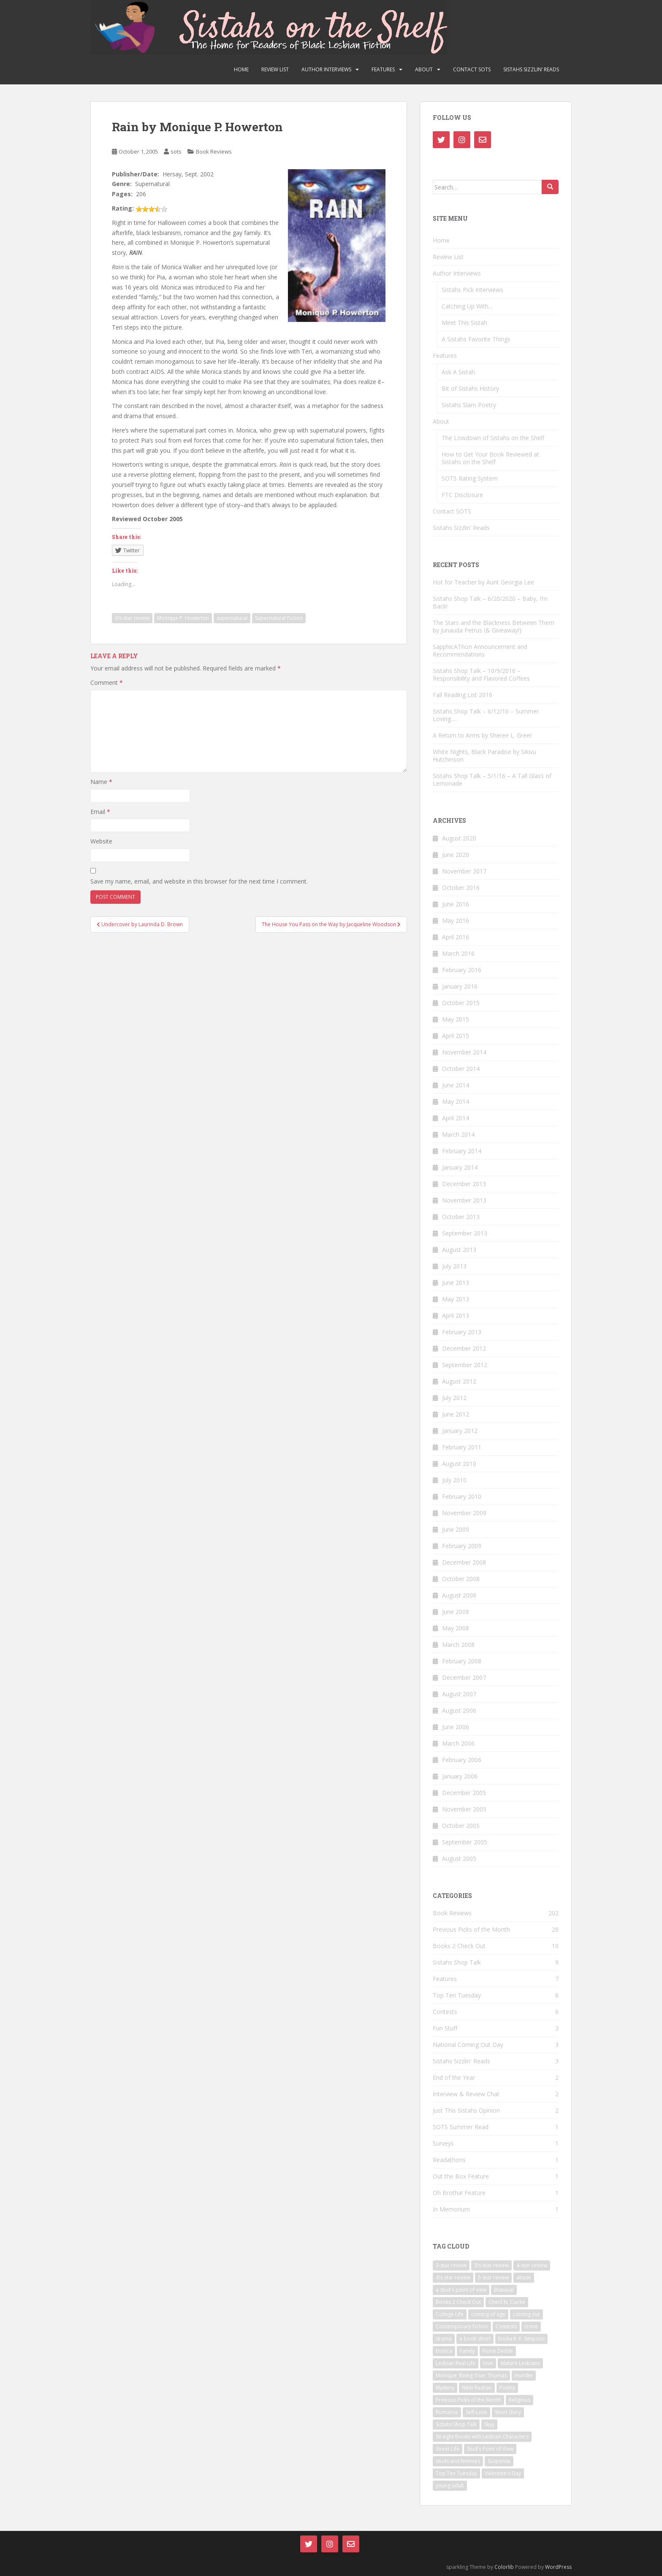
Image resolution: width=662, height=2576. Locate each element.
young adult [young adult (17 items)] (450, 2485)
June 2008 (455, 1612)
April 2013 (455, 1315)
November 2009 (464, 1513)
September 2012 (464, 1365)
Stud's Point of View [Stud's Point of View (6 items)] (490, 2448)
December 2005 (464, 1793)
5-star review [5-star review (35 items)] (493, 2277)
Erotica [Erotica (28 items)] (444, 2350)
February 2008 (461, 1661)
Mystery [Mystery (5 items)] (445, 2387)
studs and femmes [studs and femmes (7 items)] (458, 2461)
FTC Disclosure (462, 495)
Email (100, 812)
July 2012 (454, 1398)
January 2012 (460, 1431)
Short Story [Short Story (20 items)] (508, 2412)
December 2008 (464, 1562)
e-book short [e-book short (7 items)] (475, 2338)
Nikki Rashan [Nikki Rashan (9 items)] (477, 2387)
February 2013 (461, 1332)
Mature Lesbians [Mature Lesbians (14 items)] (520, 2363)
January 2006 (460, 1776)
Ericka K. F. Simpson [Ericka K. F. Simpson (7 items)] (521, 2338)
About (424, 69)
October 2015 (461, 1003)
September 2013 (464, 1233)
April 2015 (455, 1036)
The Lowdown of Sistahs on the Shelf (493, 438)
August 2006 (459, 1710)
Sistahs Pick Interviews (472, 290)
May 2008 (455, 1628)
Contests (445, 2012)
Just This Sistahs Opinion (466, 2110)
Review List (275, 69)
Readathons (449, 2160)
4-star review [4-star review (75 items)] (531, 2265)
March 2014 (458, 1134)
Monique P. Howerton (183, 618)
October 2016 (461, 888)
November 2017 (464, 871)
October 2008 (461, 1579)
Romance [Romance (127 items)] (447, 2412)
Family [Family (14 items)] (467, 2350)
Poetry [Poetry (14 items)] (507, 2387)
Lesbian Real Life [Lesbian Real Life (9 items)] (455, 2363)
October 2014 (461, 1069)
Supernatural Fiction (279, 618)
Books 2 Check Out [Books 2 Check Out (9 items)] (458, 2302)
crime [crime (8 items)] (531, 2326)
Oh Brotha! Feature (459, 2193)
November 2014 (464, 1052)
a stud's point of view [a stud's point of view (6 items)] (461, 2289)
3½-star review (132, 618)
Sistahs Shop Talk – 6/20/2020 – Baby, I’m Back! (490, 602)
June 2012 (455, 1414)
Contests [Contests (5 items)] (506, 2326)
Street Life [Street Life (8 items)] (447, 2448)
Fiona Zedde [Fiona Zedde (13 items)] (498, 2350)
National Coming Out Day (468, 2045)
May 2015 (455, 1019)
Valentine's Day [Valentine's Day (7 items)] (503, 2473)
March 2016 (458, 953)
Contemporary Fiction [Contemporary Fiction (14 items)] (462, 2326)
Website (101, 841)
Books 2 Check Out (459, 1946)
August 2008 (459, 1595)
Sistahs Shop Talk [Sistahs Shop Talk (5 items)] (456, 2424)
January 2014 (460, 1167)
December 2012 (464, 1348)
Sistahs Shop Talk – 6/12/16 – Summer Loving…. (486, 715)
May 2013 (455, 1299)
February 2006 (461, 1760)
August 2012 (459, 1381)
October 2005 (461, 1826)
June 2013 (455, 1283)
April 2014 (455, 1118)
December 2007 (464, 1677)
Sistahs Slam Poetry (469, 405)
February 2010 (461, 1496)
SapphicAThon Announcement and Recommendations (480, 650)
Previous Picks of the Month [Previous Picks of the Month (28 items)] (468, 2399)
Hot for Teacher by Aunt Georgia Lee (483, 582)
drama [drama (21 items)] (444, 2338)
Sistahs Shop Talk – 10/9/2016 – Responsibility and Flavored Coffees (481, 674)
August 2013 (459, 1250)
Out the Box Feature (461, 2176)
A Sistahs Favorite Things (476, 339)
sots (176, 151)
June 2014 (455, 1085)
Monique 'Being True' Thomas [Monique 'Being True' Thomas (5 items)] (471, 2375)
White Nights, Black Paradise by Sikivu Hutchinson (484, 755)
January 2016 (460, 986)
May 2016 (455, 920)
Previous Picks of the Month (471, 1929)
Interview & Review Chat (466, 2094)
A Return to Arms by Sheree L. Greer (482, 735)
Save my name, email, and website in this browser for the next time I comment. (199, 881)
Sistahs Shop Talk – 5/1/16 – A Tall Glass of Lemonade (492, 779)
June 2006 (455, 1727)
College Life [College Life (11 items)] (450, 2314)
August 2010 (459, 1464)
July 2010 (454, 1480)
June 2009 (455, 1529)
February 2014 (461, 1151)
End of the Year (454, 2077)
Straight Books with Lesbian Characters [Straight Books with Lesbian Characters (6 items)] (482, 2436)
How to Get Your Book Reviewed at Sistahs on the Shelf (490, 458)
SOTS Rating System (470, 478)
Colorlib (504, 2567)
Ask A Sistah (458, 372)
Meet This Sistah (464, 323)
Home (241, 69)
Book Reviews (214, 151)
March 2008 (458, 1645)
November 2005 (464, 1809)
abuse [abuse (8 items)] (523, 2277)
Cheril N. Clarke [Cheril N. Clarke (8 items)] (506, 2302)
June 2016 (455, 904)
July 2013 (454, 1266)
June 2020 (455, 855)
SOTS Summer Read (460, 2127)
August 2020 (459, 838)
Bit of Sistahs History (470, 388)
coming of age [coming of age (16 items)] (488, 2314)
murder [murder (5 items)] (524, 2375)
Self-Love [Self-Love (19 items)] (476, 2412)
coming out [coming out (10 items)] (526, 2314)
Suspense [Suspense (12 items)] (499, 2461)
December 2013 (464, 1184)
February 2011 (461, 1447)
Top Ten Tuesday (457, 1995)
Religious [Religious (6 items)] (519, 2399)
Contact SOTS (472, 69)
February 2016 (461, 970)
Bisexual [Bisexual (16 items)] (504, 2289)
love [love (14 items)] (488, 2363)
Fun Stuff (445, 2028)
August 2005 (459, 1858)
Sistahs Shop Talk (457, 1962)
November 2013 (464, 1200)
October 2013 (461, 1217)
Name (101, 782)
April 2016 (455, 937)
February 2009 (461, 1546)
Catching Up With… (467, 306)
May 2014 (455, 1101)
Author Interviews (326, 69)
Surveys (443, 2143)
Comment (106, 682)
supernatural (232, 618)
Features (383, 69)
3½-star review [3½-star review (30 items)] (491, 2265)
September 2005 (464, 1842)
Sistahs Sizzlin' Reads (461, 2061)
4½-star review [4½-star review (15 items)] (453, 2277)
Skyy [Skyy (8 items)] (489, 2424)
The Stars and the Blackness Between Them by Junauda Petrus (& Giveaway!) (493, 626)
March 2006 (458, 1743)
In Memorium (451, 2209)
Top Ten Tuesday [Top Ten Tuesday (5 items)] (456, 2473)
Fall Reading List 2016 (462, 695)
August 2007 (459, 1694)
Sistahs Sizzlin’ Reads (531, 69)
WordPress (558, 2567)
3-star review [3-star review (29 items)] (451, 2265)
